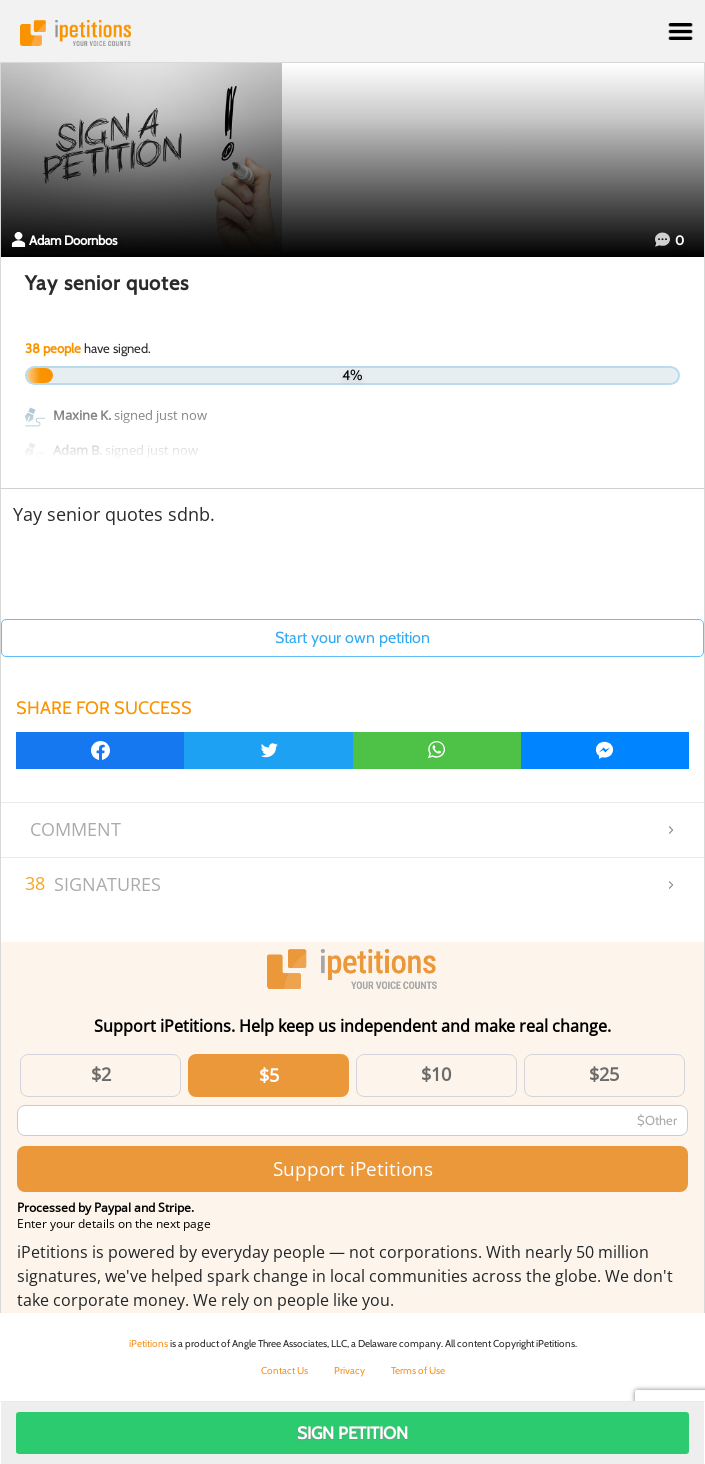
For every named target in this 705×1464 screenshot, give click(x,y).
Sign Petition (352, 1433)
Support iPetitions (353, 1168)
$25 (604, 1074)
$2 (101, 1074)
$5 (269, 1075)
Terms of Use (418, 1370)
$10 (436, 1074)
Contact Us (284, 1370)
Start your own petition (352, 637)
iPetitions (352, 33)
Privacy (349, 1370)
